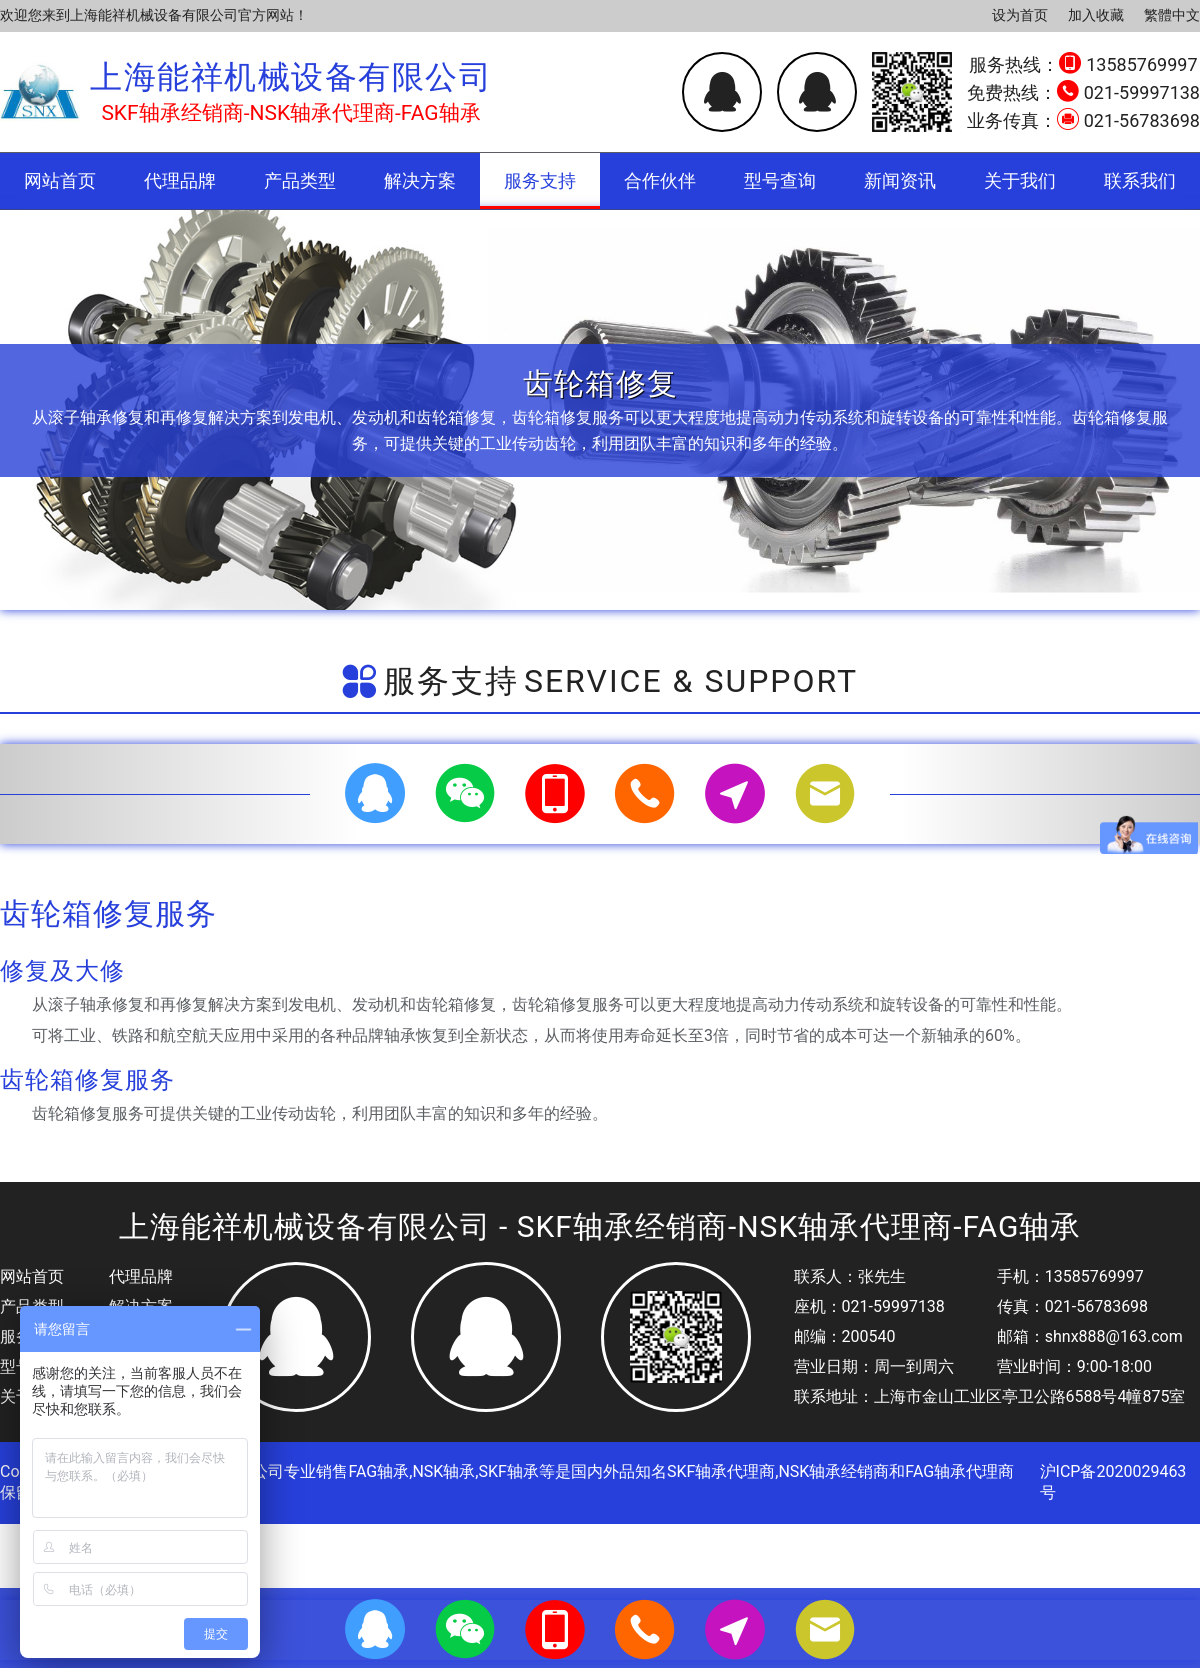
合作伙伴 (660, 180)
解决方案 (420, 180)
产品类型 (300, 180)
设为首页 (1020, 15)
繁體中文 (1172, 15)
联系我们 (1140, 180)
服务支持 (540, 180)
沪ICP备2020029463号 (1113, 1482)
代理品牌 (180, 180)
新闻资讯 (900, 180)
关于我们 (1020, 180)
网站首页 (60, 180)
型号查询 (780, 180)
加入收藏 (1096, 15)
